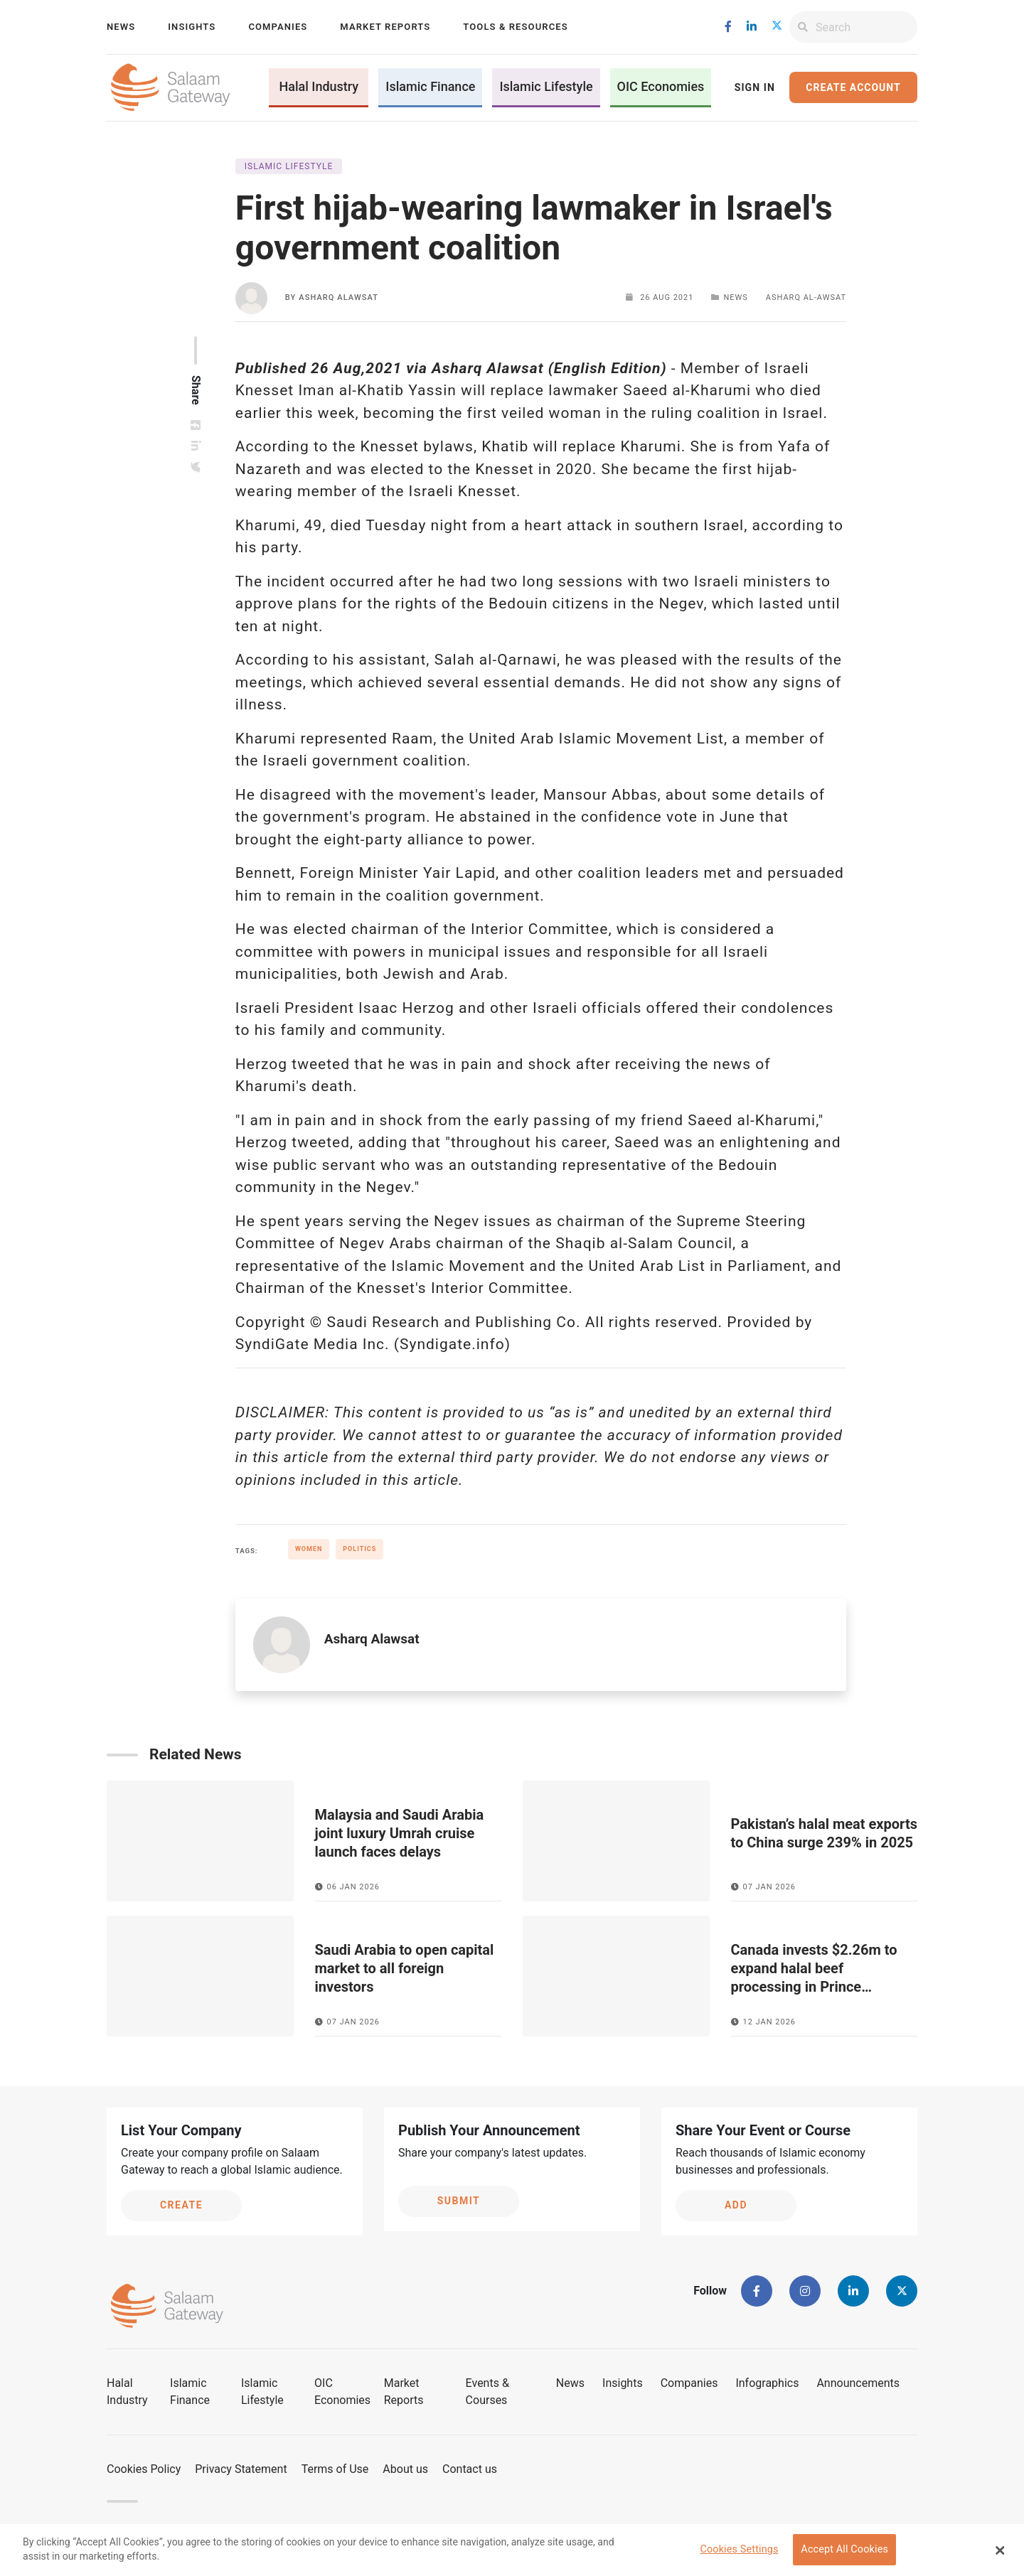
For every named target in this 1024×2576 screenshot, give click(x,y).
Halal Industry (318, 86)
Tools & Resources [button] (515, 26)
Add (736, 2205)
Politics (359, 1548)
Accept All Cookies (844, 2554)
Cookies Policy (144, 2469)
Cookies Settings (739, 2554)
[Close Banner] (1000, 2554)
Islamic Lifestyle (545, 86)
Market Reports (385, 26)
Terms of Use (335, 2469)
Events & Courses (487, 2391)
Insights (191, 26)
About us (405, 2469)
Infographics (767, 2383)
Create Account (853, 87)
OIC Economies (661, 86)
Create (181, 2205)
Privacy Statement (241, 2469)
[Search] (866, 27)
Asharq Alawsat (338, 297)
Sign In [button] (755, 87)
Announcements (858, 2383)
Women (308, 1548)
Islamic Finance (430, 86)
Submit (459, 2200)
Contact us (469, 2469)
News (121, 26)
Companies (277, 26)
